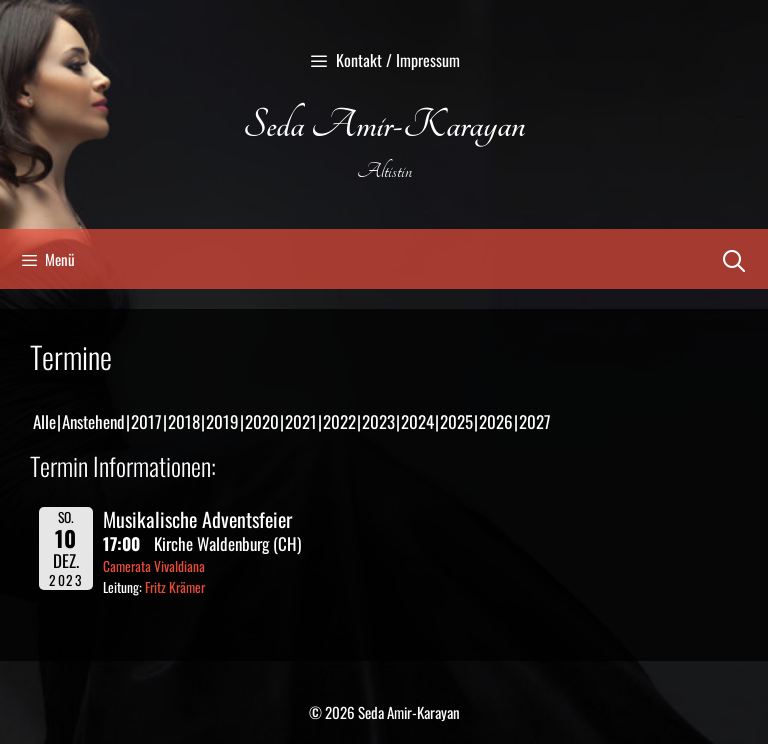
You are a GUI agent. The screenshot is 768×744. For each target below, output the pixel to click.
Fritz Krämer (175, 587)
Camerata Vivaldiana (154, 566)
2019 (222, 421)
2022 (339, 421)
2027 (535, 421)
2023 (378, 421)
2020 (262, 421)
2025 (456, 421)
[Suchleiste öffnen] (734, 259)
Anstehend (93, 421)
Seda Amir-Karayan (384, 125)
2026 (496, 421)
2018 (184, 421)
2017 (146, 421)
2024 (417, 421)
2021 (301, 421)
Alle (44, 421)
